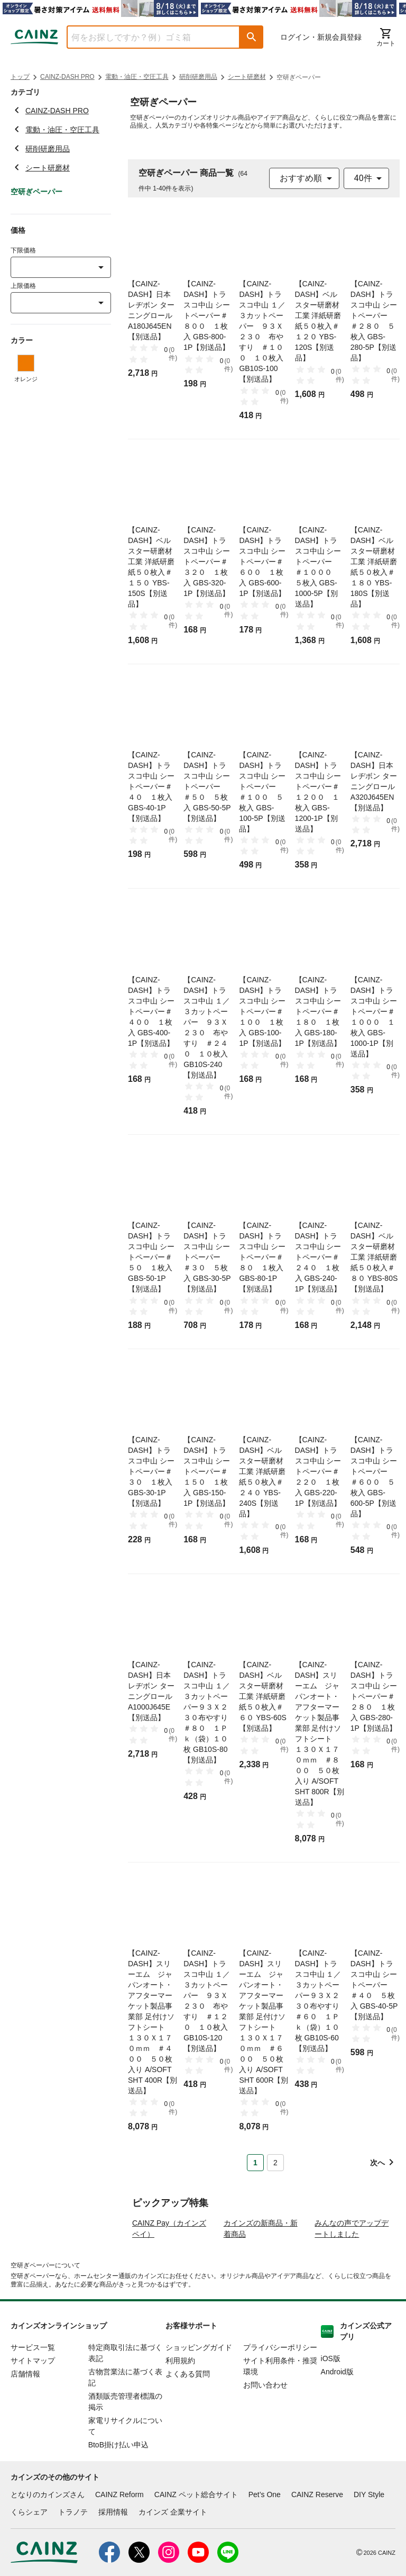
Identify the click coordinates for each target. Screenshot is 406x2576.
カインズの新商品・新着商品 (261, 2269)
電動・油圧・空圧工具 (137, 76)
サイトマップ (33, 2401)
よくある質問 (187, 2414)
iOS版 (330, 2399)
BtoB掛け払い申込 (118, 2485)
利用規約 (180, 2401)
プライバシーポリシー (280, 2388)
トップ (20, 76)
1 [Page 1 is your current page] (255, 2162)
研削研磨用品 (198, 76)
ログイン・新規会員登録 (321, 37)
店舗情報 (25, 2414)
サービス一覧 (33, 2388)
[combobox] (145, 37)
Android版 (337, 2412)
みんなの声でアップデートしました (352, 2269)
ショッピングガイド (198, 2388)
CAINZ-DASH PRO (67, 76)
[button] (251, 37)
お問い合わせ (265, 2425)
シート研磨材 (247, 76)
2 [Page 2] (275, 2162)
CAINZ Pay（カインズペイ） (169, 2269)
